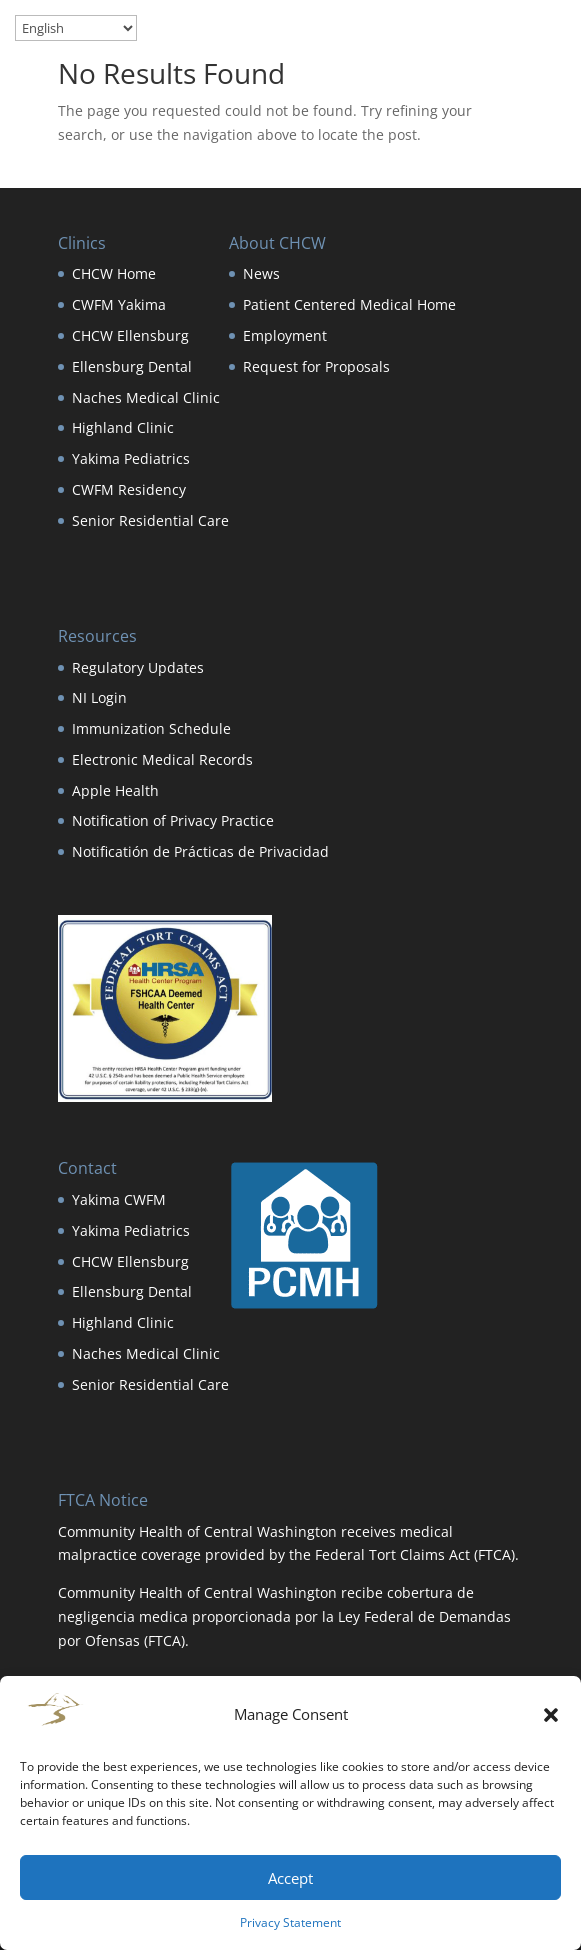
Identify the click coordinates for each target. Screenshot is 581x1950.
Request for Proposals (316, 366)
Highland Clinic (123, 427)
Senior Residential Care (150, 520)
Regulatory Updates (138, 667)
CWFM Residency (129, 489)
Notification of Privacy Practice (173, 820)
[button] (551, 1715)
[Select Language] (76, 28)
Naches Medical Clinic (146, 397)
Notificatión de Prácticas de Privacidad (200, 851)
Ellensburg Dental (132, 366)
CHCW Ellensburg (130, 335)
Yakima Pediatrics (131, 458)
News (261, 273)
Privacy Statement (290, 1922)
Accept (290, 1878)
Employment (285, 335)
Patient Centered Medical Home (349, 304)
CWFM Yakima (119, 304)
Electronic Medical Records (162, 759)
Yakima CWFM (119, 1199)
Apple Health (115, 790)
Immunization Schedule (151, 728)
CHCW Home (114, 273)
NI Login (99, 697)
